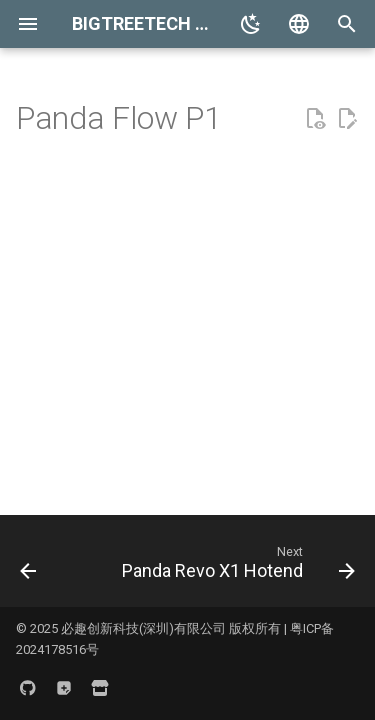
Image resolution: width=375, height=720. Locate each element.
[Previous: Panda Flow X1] (28, 567)
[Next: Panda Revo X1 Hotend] (237, 567)
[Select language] (299, 24)
